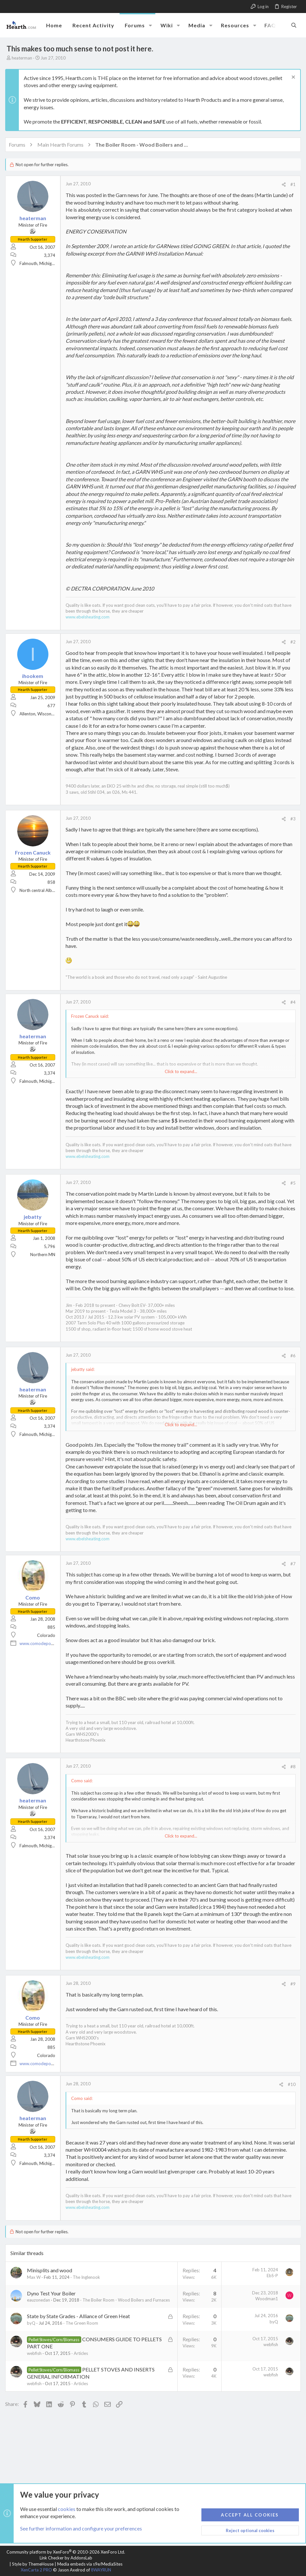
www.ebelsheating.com (89, 616)
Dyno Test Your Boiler (52, 2300)
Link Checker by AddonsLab (66, 2557)
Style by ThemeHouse (33, 2564)
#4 (291, 1002)
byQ (32, 2336)
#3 (291, 818)
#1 (291, 184)
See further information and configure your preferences (81, 2529)
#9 (291, 1991)
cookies (66, 2509)
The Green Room (83, 2336)
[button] (150, 25)
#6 (291, 1362)
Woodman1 (265, 2305)
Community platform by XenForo (65, 2552)
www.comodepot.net (41, 1650)
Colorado (47, 1642)
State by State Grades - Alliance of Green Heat (79, 2329)
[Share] (282, 184)
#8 (291, 1774)
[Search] (294, 25)
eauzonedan (39, 2307)
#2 (291, 641)
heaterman (22, 57)
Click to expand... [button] (181, 1071)
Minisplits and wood (50, 2278)
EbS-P (271, 2283)
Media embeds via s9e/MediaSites (89, 2564)
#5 (291, 1183)
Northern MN (44, 1254)
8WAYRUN (101, 2569)
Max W (35, 2284)
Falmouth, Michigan (39, 263)
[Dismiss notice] (291, 77)
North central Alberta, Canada (49, 890)
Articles (82, 2366)
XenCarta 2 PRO (36, 2569)
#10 (290, 2091)
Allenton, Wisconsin (39, 713)
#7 (291, 1570)
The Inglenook (87, 2284)
